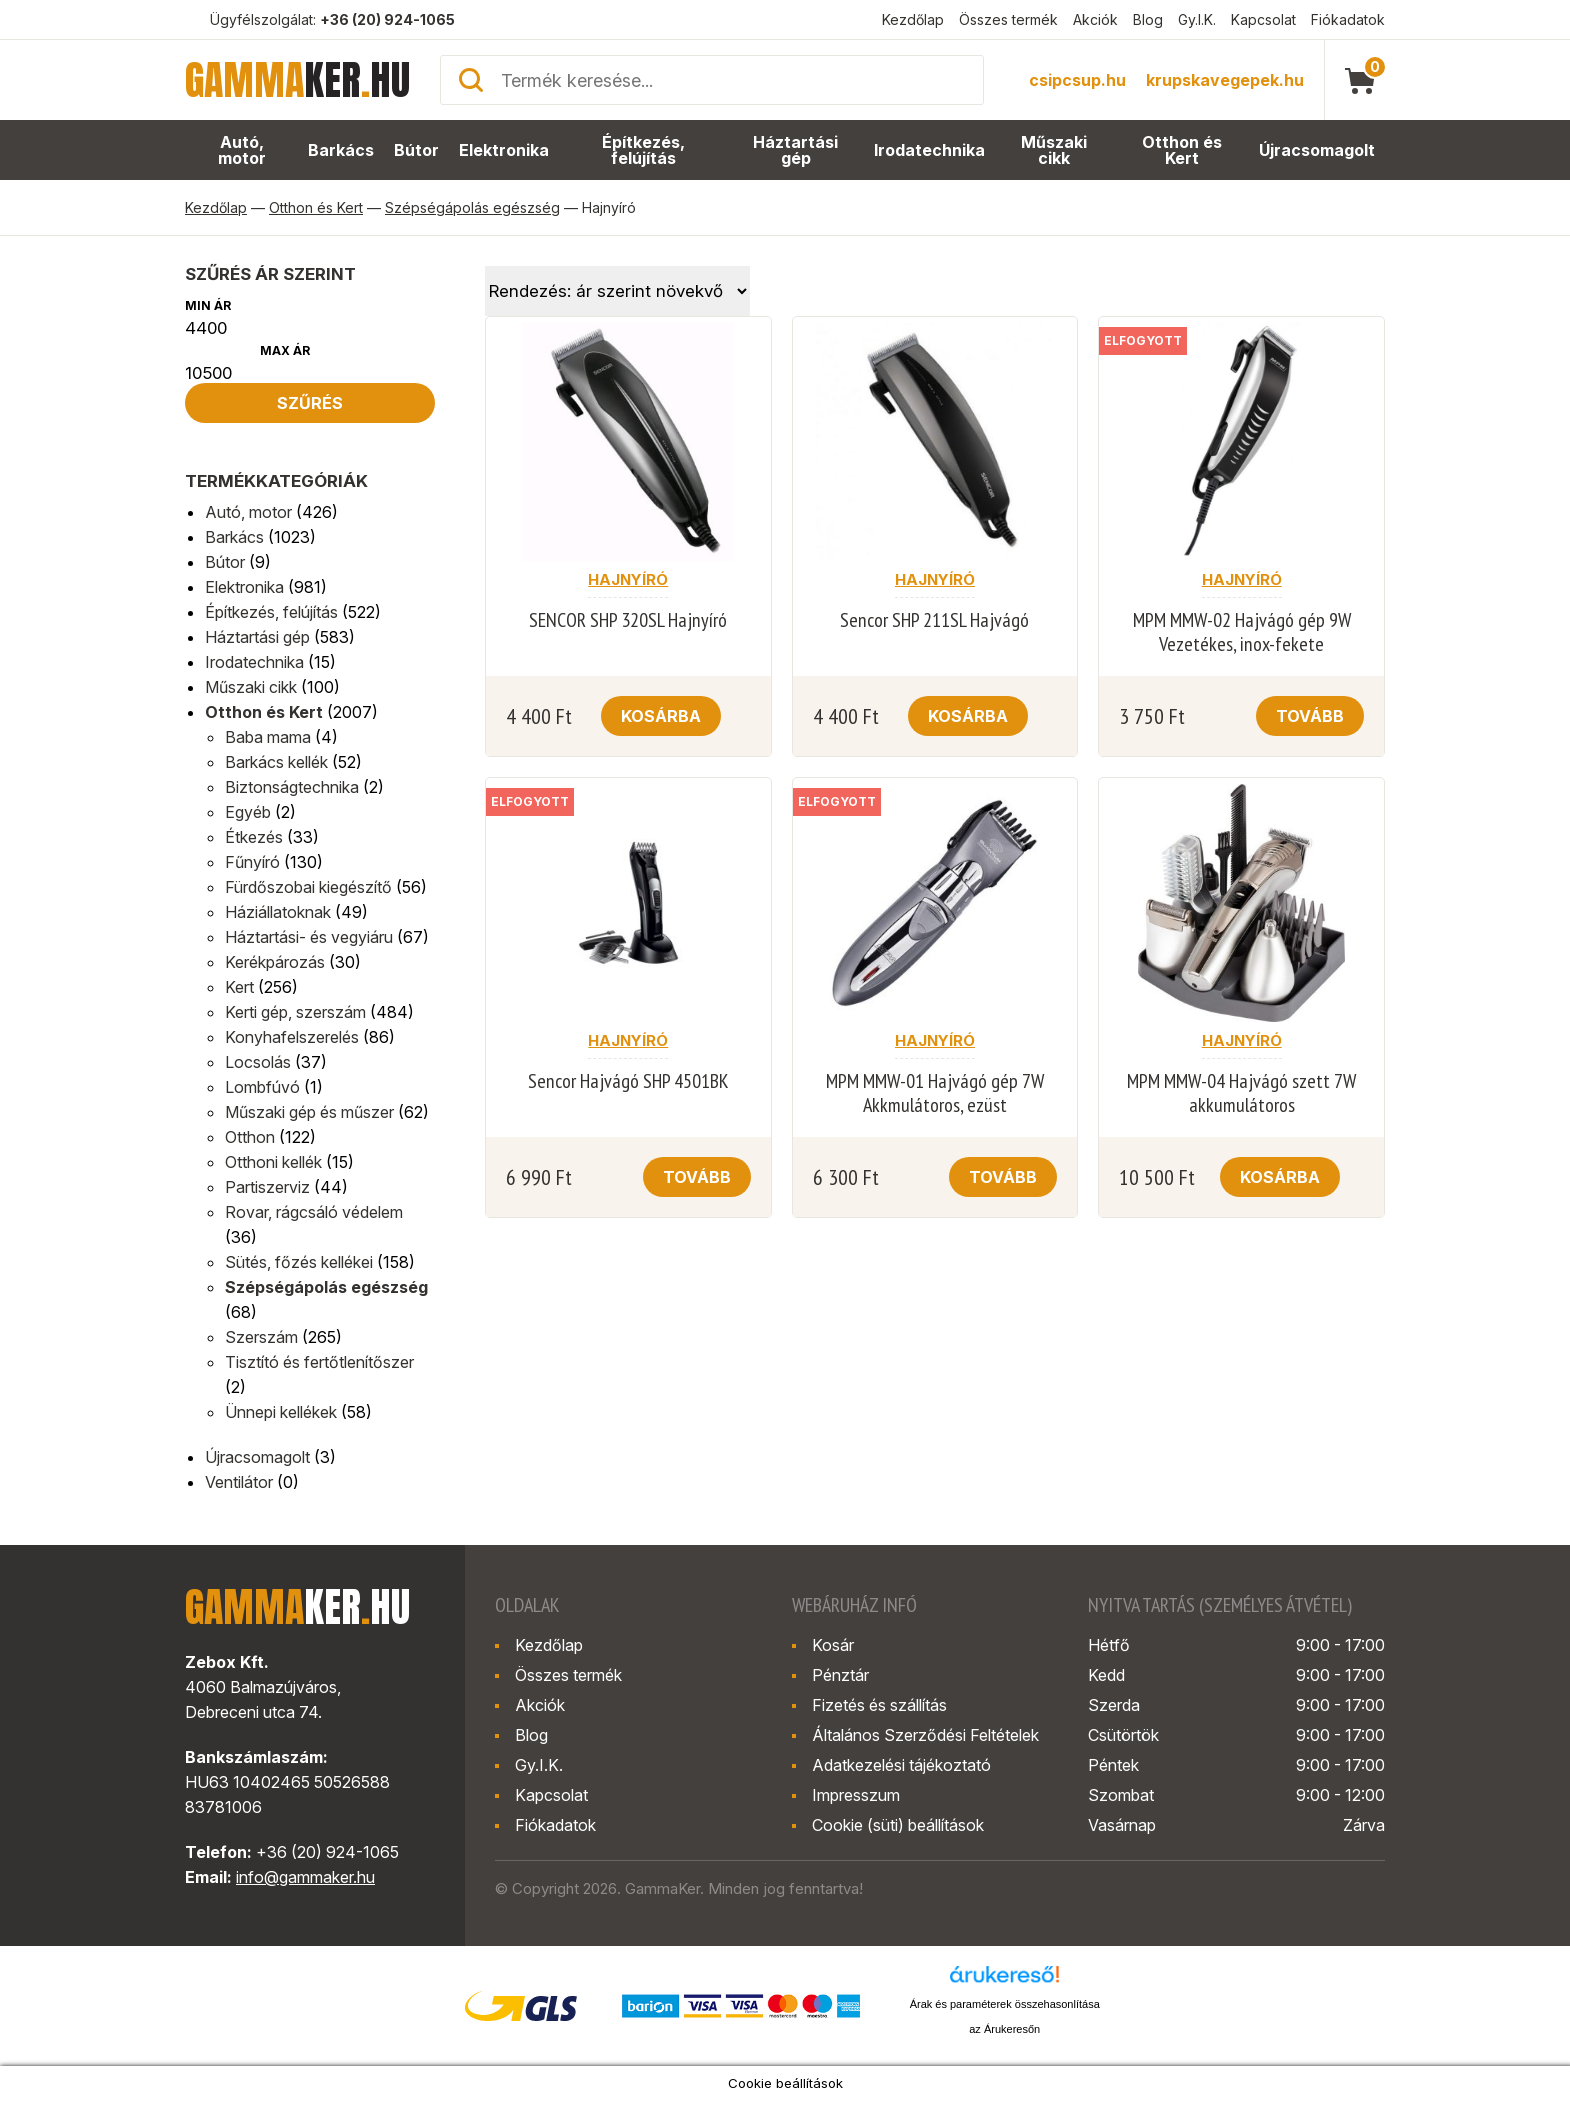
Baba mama (268, 737)
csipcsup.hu (1077, 80)
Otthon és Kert (1184, 150)
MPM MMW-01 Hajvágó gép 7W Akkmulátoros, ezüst (935, 1093)
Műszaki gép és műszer (309, 1112)
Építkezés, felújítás (644, 150)
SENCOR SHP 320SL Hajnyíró (628, 620)
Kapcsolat (1263, 19)
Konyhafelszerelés (292, 1037)
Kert (239, 987)
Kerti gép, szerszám (295, 1012)
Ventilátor (239, 1482)
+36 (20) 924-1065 (387, 19)
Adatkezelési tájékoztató (901, 1765)
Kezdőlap (913, 19)
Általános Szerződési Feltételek (925, 1735)
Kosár (833, 1645)
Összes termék (1008, 19)
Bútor (418, 150)
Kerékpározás (275, 962)
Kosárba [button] (661, 716)
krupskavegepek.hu (1225, 80)
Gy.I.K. (1197, 19)
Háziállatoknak (278, 912)
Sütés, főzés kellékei (299, 1262)
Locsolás (258, 1062)
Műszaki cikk (1055, 150)
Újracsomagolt (1319, 150)
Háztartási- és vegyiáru (309, 937)
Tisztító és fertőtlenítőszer (319, 1362)
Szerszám (261, 1337)
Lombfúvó (262, 1087)
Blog (1148, 19)
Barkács (342, 150)
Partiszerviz (267, 1187)
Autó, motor (241, 150)
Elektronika (505, 150)
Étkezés (254, 837)
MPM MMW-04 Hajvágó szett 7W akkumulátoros (1241, 1093)
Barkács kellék (276, 762)
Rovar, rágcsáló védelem (314, 1212)
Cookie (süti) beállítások (898, 1825)
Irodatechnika (930, 150)
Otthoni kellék (273, 1162)
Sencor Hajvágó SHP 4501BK (628, 1081)
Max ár (285, 350)
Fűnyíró (252, 862)
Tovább (1310, 716)
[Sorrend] (617, 291)
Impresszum (856, 1795)
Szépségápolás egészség (472, 207)
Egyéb (248, 812)
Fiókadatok (1348, 19)
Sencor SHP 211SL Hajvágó (934, 620)
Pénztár (840, 1675)
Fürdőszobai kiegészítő (308, 887)
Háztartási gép (798, 150)
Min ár (208, 305)
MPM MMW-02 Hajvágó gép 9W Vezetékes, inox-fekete (1242, 632)
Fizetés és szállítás (879, 1705)
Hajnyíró (628, 579)
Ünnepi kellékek (281, 1412)
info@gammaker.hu (305, 1877)
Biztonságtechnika (292, 787)
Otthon (250, 1137)
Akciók (1095, 19)
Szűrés (310, 403)
